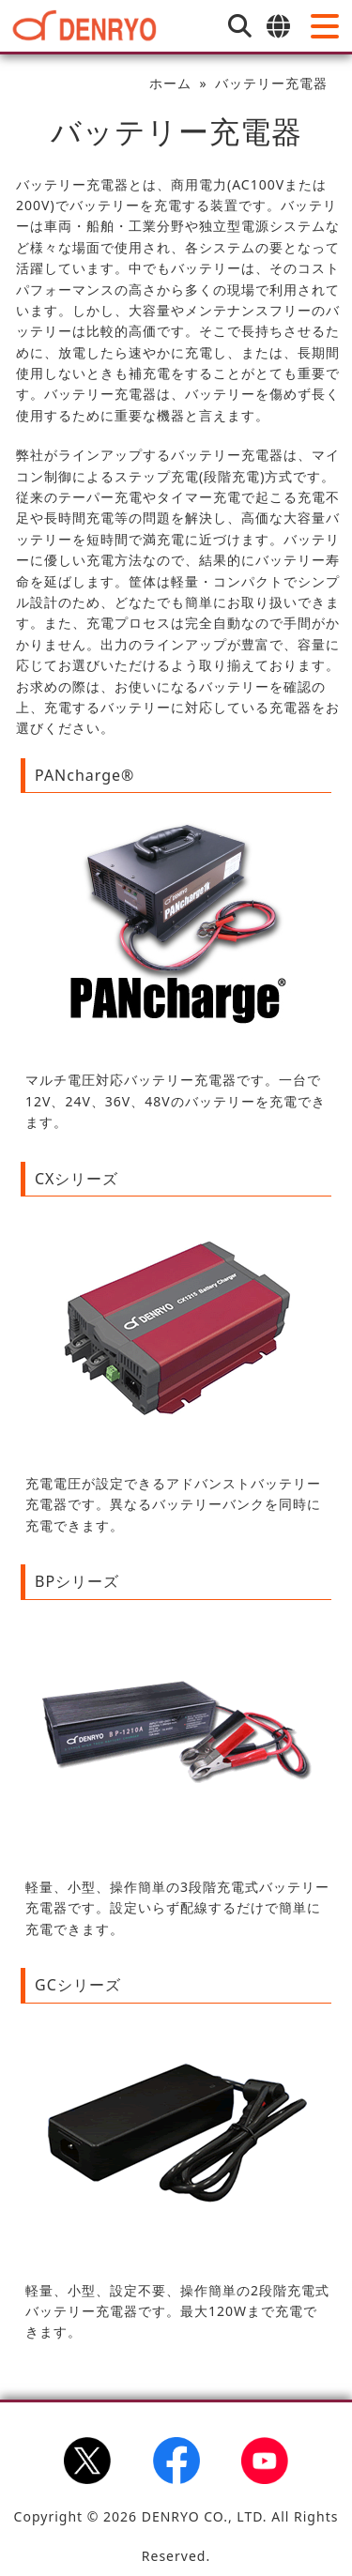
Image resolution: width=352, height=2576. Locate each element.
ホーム (170, 83)
